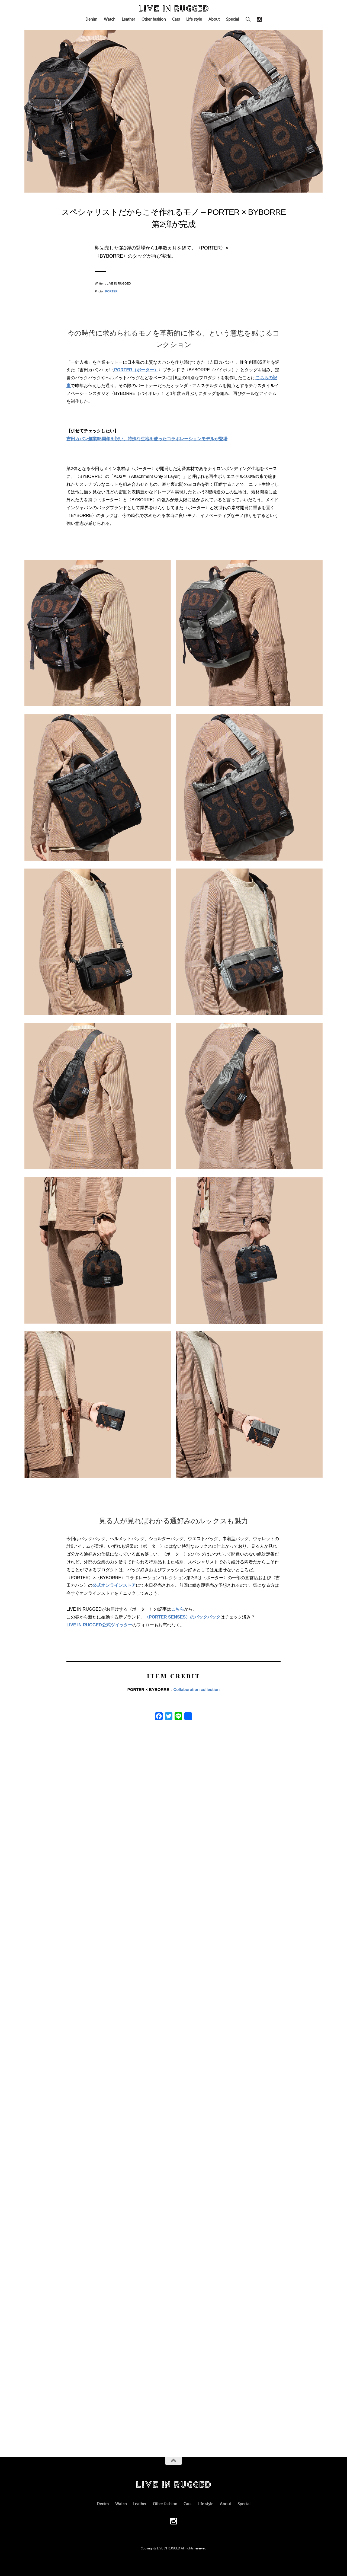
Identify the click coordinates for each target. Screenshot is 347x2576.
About (214, 19)
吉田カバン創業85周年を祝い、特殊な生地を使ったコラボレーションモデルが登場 (146, 438)
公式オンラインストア (114, 1585)
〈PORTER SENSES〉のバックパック (182, 1617)
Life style (194, 19)
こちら (177, 1609)
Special (232, 19)
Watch (109, 19)
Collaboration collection (196, 1689)
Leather (128, 19)
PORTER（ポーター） (136, 370)
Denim (91, 19)
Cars (176, 19)
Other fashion (154, 19)
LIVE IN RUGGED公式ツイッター (99, 1625)
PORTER (111, 291)
